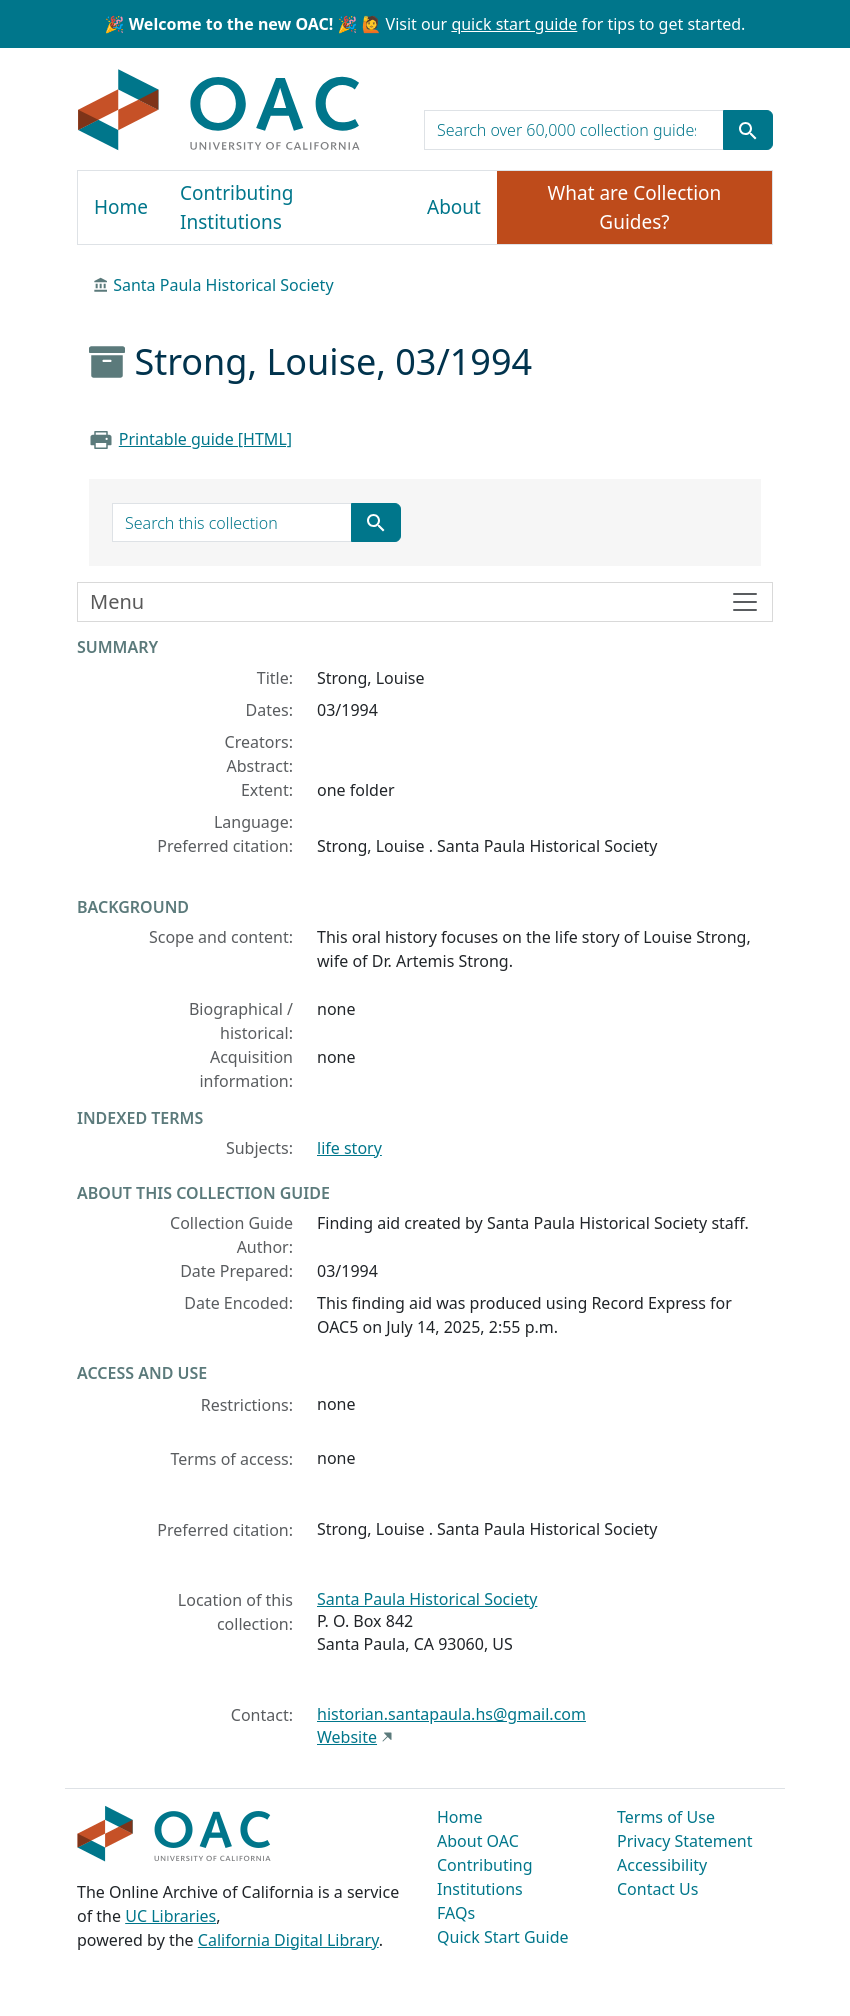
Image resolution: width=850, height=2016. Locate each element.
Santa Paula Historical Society (223, 285)
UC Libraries (170, 1916)
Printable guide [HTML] (205, 439)
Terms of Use (666, 1817)
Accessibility (662, 1865)
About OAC (478, 1841)
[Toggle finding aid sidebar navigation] (425, 602)
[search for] (574, 130)
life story (349, 1148)
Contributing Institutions (236, 207)
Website (347, 1737)
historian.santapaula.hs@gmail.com (451, 1714)
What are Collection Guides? (635, 207)
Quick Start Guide (503, 1937)
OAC (219, 111)
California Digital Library (288, 1940)
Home (121, 207)
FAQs (456, 1913)
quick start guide (514, 24)
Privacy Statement (685, 1841)
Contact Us (657, 1889)
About (454, 207)
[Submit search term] (748, 130)
